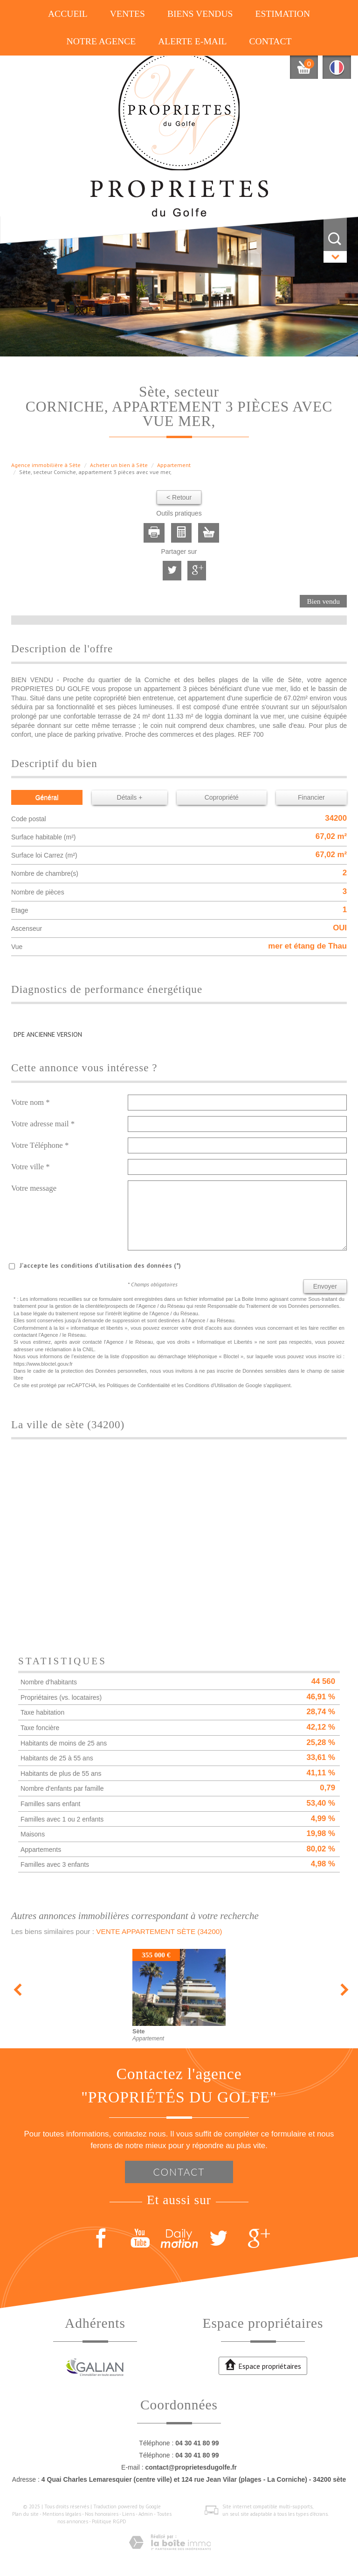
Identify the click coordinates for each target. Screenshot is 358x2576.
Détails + (130, 797)
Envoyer (325, 1286)
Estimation (282, 14)
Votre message (33, 1188)
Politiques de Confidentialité (138, 1385)
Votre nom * (30, 1102)
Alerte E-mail (192, 41)
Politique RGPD (109, 2521)
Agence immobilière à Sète (46, 464)
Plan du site (25, 2514)
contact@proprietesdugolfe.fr (190, 2467)
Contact (270, 41)
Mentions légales (61, 2514)
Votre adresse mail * (43, 1123)
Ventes (127, 14)
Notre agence (101, 41)
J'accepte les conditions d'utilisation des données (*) (100, 1265)
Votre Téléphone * (40, 1145)
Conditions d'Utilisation (211, 1385)
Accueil (68, 14)
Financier (311, 797)
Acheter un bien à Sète (119, 464)
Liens (128, 2514)
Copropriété (222, 797)
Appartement (174, 464)
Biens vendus (200, 14)
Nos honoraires (101, 2514)
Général (47, 797)
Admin (145, 2514)
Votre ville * (30, 1166)
